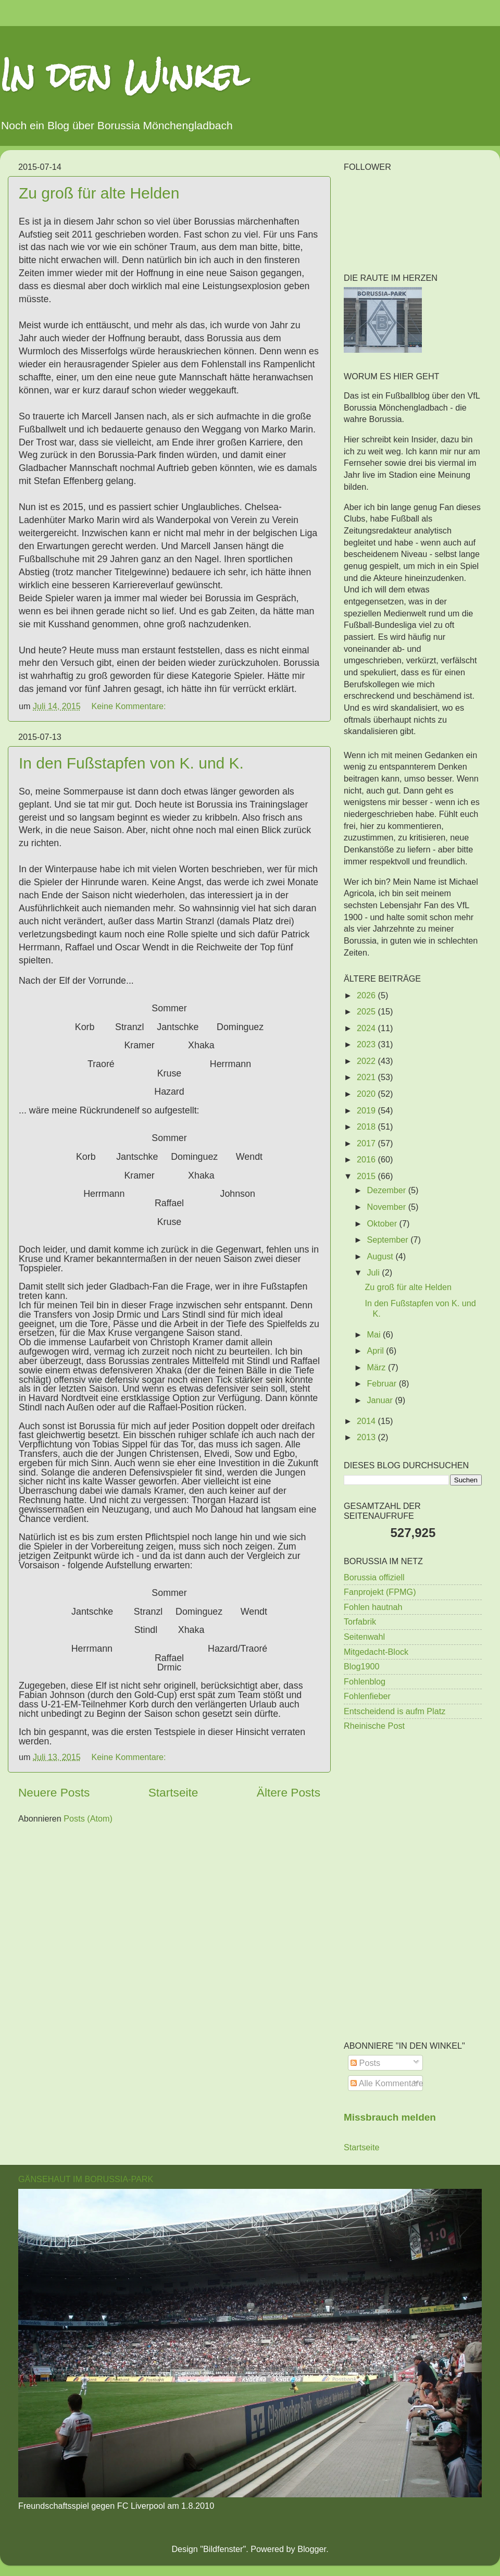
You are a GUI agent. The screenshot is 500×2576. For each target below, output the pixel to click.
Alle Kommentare (387, 2083)
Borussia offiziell (374, 1577)
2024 (367, 1028)
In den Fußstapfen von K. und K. (131, 763)
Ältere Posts (288, 1792)
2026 (367, 995)
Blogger (311, 2549)
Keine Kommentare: (130, 706)
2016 (367, 1159)
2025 (367, 1011)
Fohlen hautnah (373, 1607)
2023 (367, 1044)
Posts (365, 2062)
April (376, 1350)
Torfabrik (360, 1621)
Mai (375, 1334)
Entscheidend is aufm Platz (394, 1711)
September (388, 1239)
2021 (367, 1077)
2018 (367, 1126)
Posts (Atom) (88, 1818)
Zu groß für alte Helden (99, 193)
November (387, 1206)
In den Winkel (124, 75)
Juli (374, 1272)
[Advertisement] (413, 1814)
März (377, 1367)
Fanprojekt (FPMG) (380, 1591)
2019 (367, 1110)
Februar (382, 1383)
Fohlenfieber (367, 1696)
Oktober (383, 1223)
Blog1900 (361, 1666)
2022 (367, 1061)
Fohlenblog (364, 1681)
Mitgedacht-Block (376, 1651)
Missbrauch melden (390, 2117)
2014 (367, 1421)
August (381, 1256)
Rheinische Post (374, 1725)
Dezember (387, 1190)
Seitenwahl (364, 1636)
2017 (367, 1143)
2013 (367, 1437)
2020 (367, 1093)
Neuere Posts (54, 1792)
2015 (367, 1176)
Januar (381, 1400)
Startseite (173, 1792)
